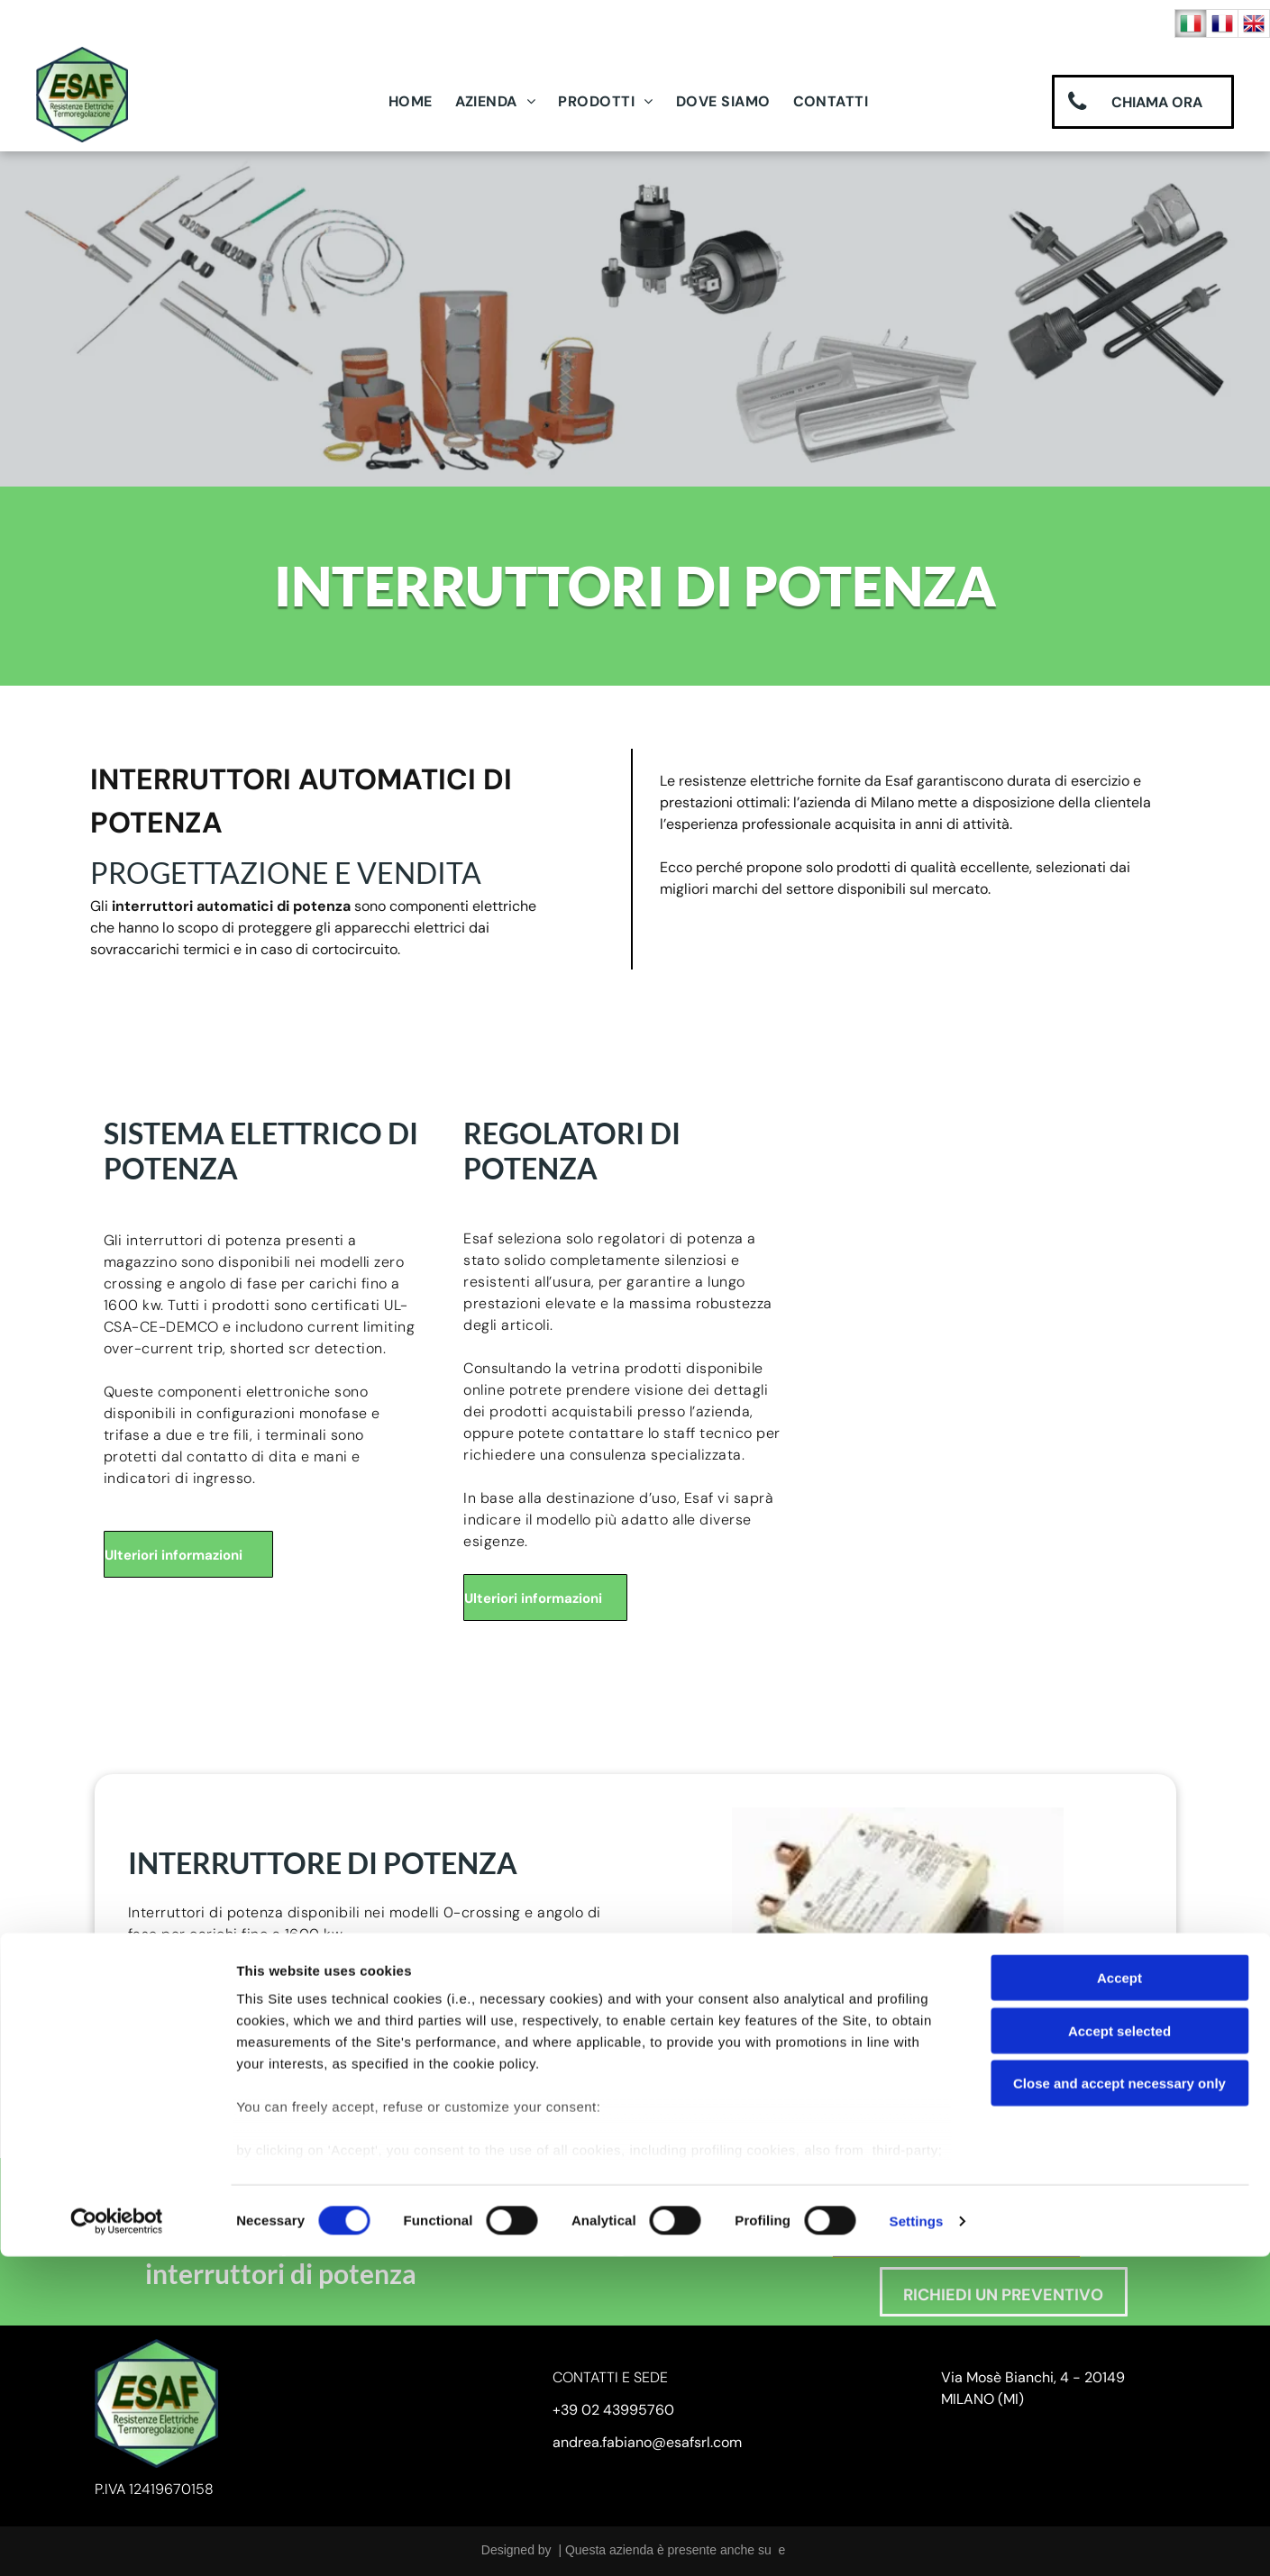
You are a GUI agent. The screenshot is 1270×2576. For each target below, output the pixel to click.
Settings (917, 2540)
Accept (1119, 2298)
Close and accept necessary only (1119, 2403)
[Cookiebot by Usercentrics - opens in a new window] (117, 2540)
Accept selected (1119, 2350)
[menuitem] (417, 101)
